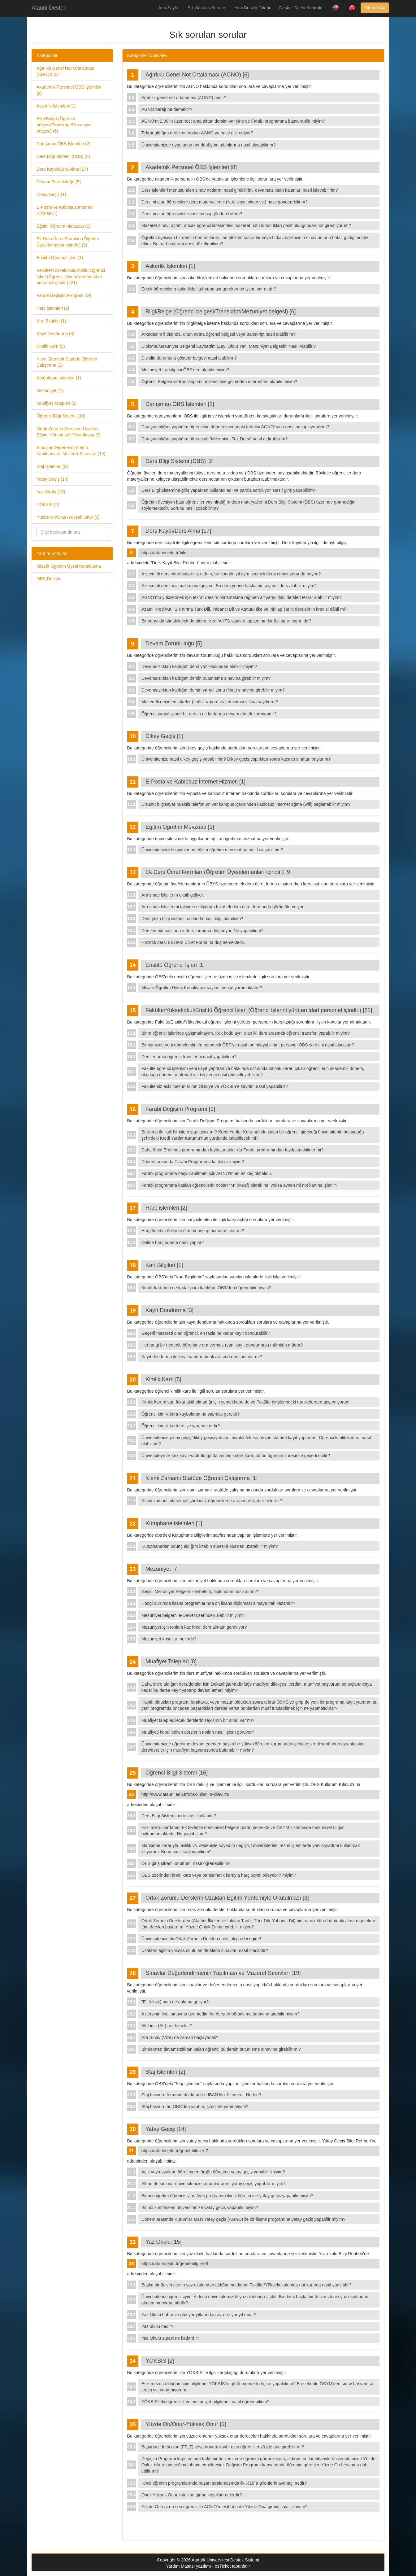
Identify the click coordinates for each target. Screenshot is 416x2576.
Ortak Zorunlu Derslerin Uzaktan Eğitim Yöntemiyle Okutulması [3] (227, 1898)
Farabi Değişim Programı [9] (180, 1109)
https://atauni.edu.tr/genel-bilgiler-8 (174, 2263)
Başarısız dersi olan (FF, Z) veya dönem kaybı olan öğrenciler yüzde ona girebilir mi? (222, 2446)
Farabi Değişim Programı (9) (64, 295)
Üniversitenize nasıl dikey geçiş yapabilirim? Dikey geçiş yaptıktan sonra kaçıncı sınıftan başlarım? (236, 759)
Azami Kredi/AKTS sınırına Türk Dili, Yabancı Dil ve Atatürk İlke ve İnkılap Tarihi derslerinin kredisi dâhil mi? (244, 609)
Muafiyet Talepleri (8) (57, 403)
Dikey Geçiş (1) (51, 194)
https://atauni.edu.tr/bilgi (164, 552)
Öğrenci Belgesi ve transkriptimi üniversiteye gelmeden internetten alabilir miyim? (219, 381)
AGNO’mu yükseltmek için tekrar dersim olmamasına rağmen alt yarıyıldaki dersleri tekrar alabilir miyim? (241, 597)
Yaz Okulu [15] (163, 2242)
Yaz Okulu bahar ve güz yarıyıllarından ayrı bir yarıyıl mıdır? (199, 2314)
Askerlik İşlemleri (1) (56, 105)
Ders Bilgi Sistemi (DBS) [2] (179, 461)
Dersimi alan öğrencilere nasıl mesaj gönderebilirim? (191, 213)
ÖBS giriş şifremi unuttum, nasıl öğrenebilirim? (186, 1863)
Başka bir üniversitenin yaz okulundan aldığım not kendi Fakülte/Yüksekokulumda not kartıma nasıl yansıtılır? (246, 2284)
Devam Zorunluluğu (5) (59, 181)
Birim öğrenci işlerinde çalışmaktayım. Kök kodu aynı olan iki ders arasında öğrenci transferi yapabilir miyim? (245, 1033)
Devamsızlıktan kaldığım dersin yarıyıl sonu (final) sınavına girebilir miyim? (213, 690)
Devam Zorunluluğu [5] (173, 643)
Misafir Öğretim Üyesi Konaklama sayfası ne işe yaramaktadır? (201, 987)
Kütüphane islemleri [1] (173, 1523)
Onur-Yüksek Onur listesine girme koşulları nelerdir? (191, 2494)
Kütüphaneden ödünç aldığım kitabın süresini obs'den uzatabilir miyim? (209, 1546)
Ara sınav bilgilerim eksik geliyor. (172, 895)
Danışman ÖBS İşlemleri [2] (179, 404)
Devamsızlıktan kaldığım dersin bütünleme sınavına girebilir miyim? (206, 678)
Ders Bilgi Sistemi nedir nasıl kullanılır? (178, 1815)
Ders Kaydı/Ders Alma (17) (62, 169)
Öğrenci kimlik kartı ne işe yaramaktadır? (180, 1425)
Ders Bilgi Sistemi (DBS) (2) (63, 156)
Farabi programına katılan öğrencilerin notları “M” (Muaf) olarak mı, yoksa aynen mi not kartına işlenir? (239, 1185)
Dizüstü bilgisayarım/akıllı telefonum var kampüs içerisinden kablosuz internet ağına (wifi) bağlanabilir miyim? (246, 804)
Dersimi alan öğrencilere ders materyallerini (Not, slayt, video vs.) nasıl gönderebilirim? (224, 201)
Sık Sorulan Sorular (206, 7)
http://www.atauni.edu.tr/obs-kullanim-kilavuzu (185, 1794)
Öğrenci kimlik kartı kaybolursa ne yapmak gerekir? (190, 1414)
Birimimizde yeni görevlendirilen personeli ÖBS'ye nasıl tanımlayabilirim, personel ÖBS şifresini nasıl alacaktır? (247, 1044)
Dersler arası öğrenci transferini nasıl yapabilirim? (188, 1056)
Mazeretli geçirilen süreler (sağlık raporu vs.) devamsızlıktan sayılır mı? (209, 701)
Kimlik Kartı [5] (163, 1379)
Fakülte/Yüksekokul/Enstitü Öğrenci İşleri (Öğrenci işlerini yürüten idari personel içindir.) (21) (71, 276)
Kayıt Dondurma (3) (55, 333)
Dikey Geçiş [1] (164, 736)
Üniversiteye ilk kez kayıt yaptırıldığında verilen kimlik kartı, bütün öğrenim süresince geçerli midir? (235, 1455)
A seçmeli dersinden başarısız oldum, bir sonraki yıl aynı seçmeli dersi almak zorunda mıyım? (231, 573)
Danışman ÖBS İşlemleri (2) (63, 143)
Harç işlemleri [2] (166, 1208)
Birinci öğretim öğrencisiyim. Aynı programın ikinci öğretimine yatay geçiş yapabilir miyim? (227, 2195)
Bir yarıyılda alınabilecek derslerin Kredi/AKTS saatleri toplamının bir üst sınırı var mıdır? (226, 620)
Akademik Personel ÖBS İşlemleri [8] (191, 167)
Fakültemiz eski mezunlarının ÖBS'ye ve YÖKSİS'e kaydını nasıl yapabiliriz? (214, 1086)
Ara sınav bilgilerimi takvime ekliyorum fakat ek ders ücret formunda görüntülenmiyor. (223, 906)
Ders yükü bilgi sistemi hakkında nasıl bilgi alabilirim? (192, 918)
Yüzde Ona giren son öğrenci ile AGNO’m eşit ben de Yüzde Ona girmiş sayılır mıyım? (224, 2506)
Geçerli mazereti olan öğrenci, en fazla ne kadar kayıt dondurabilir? (205, 1333)
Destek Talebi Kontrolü (301, 7)
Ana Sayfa (168, 7)
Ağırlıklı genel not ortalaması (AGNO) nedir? (184, 97)
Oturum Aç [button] (375, 7)
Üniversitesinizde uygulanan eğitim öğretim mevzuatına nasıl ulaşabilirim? (212, 849)
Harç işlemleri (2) (53, 308)
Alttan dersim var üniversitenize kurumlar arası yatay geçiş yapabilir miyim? (213, 2183)
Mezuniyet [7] (162, 1569)
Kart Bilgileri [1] (164, 1265)
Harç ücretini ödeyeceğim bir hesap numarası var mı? (192, 1230)
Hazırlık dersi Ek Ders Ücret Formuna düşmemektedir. (193, 942)
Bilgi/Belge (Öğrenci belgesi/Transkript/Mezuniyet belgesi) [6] (220, 311)
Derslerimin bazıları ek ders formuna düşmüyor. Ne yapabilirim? (202, 930)
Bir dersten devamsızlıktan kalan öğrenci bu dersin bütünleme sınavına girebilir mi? (221, 2049)
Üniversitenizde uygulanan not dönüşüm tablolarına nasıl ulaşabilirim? (208, 144)
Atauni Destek (49, 8)
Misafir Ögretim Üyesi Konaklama (69, 566)
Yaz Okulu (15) (51, 491)
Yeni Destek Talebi (252, 7)
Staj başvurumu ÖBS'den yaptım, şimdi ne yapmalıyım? (195, 2106)
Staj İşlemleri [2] (165, 2072)
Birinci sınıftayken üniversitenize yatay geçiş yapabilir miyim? (199, 2207)
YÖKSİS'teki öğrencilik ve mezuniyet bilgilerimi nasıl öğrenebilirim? (205, 2401)
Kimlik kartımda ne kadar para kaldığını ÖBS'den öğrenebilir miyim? (206, 1287)
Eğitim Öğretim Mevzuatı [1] (179, 827)
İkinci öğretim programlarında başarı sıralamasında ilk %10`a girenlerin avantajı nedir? (224, 2483)
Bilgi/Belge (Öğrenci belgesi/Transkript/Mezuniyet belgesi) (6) (64, 124)
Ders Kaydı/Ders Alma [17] (178, 531)
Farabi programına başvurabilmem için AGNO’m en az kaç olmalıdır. (206, 1173)
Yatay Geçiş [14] (165, 2129)
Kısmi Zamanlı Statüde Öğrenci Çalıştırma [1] (201, 1478)
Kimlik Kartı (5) (51, 346)
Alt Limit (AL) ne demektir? (167, 2025)
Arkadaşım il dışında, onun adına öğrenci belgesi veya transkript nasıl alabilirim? (218, 334)
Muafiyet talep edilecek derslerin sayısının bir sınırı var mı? (197, 1720)
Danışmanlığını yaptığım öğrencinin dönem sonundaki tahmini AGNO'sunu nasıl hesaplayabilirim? (235, 426)
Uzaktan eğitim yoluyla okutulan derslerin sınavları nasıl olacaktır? (204, 1950)
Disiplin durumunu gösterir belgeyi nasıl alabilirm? (189, 358)
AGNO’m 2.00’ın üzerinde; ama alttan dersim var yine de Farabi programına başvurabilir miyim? (233, 121)
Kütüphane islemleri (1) (59, 377)
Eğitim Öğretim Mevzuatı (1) (63, 226)
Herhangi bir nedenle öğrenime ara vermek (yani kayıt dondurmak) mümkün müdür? (222, 1345)
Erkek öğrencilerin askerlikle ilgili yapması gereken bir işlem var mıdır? (208, 288)
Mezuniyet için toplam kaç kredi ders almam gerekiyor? (194, 1627)
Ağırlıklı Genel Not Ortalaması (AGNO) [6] (197, 75)
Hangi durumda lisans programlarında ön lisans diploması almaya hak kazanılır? (218, 1603)
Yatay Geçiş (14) (52, 479)
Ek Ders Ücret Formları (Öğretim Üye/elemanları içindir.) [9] (218, 872)
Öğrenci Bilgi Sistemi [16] (176, 1773)
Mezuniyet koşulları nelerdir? (169, 1638)
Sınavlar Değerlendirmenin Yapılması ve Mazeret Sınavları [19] (223, 1973)
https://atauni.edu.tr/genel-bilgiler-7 (174, 2150)
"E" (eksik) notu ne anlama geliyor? (175, 2001)
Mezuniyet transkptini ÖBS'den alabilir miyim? (185, 369)
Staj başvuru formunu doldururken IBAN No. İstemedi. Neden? (201, 2094)
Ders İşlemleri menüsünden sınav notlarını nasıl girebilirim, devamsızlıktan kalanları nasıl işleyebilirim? (239, 190)
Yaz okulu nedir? (157, 2326)
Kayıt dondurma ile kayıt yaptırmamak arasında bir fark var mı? (201, 1356)
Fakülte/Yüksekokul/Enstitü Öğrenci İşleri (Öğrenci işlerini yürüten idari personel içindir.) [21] (258, 1010)
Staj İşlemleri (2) (52, 466)
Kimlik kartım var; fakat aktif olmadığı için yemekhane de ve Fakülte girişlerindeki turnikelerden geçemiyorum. (246, 1401)
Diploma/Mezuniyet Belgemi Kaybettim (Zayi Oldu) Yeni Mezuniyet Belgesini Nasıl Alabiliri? (228, 346)
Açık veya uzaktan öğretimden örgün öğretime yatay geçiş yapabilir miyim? (213, 2171)
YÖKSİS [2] (159, 2361)
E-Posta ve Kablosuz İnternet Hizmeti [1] (195, 782)
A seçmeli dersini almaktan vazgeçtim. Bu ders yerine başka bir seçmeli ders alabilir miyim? (229, 585)
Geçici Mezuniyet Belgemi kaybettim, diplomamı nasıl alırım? (199, 1591)
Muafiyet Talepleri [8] (171, 1661)
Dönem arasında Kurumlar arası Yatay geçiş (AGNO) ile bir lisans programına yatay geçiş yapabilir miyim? (243, 2219)
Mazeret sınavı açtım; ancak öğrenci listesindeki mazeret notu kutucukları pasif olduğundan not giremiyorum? (246, 225)
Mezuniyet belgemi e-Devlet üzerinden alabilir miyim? (192, 1615)
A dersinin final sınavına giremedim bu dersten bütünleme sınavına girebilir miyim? (220, 2013)
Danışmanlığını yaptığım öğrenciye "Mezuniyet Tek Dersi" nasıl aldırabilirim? (214, 438)
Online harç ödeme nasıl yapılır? (172, 1242)
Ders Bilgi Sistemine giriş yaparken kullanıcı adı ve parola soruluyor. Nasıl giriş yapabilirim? (228, 490)
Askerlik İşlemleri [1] (170, 266)
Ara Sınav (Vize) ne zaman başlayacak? (180, 2037)
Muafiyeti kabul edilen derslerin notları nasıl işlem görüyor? (197, 1732)
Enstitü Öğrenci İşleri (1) (60, 257)
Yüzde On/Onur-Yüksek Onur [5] (185, 2424)
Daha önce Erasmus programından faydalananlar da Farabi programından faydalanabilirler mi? (232, 1149)
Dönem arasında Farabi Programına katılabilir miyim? (192, 1161)
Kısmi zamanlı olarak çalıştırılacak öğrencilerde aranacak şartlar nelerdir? (211, 1500)
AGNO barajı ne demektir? (167, 109)
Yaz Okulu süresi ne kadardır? (170, 2338)
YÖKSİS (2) (48, 504)
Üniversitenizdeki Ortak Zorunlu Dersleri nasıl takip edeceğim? (201, 1938)
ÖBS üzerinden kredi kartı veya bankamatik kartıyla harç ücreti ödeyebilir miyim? (218, 1875)
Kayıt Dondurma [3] (169, 1310)
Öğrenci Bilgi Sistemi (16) (61, 415)
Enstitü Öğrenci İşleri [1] (175, 965)
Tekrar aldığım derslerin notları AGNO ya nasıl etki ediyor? (197, 132)
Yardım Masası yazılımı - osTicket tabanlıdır (208, 2566)
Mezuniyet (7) (50, 390)
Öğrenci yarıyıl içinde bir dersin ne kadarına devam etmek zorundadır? (209, 713)
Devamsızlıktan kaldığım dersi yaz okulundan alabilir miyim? (199, 666)
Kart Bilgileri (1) (51, 320)
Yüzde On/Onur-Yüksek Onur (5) (68, 517)
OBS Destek (48, 578)
